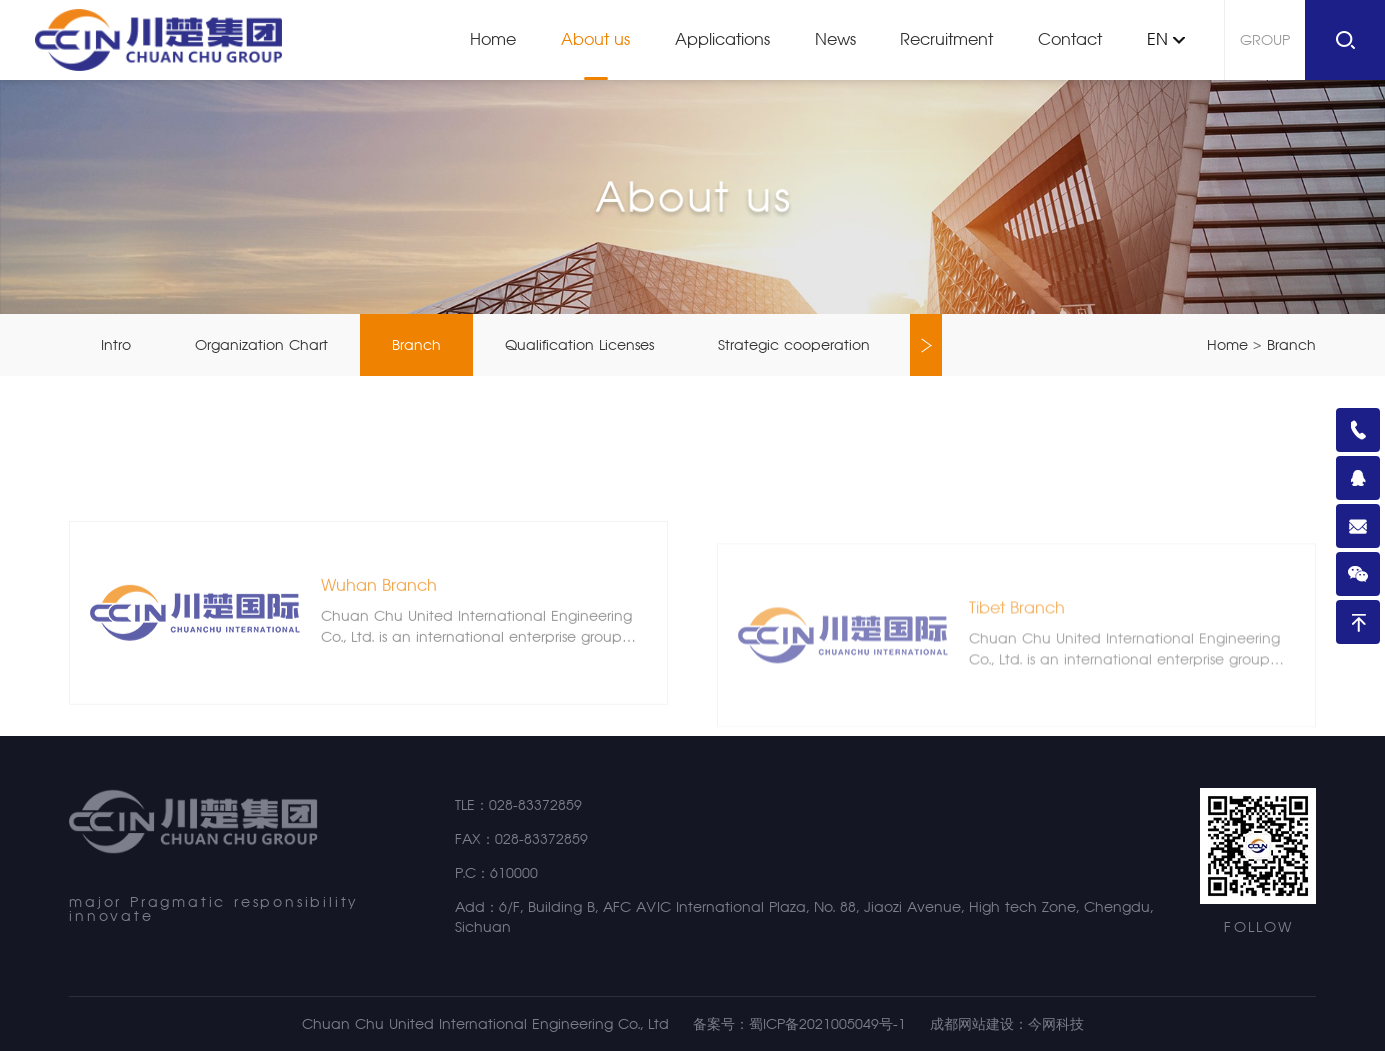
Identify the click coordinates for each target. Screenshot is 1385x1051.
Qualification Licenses (579, 345)
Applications (722, 39)
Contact (1070, 39)
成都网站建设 (972, 1024)
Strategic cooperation (794, 345)
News (835, 39)
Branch (416, 345)
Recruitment (946, 39)
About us (595, 39)
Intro (116, 345)
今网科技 (1056, 1024)
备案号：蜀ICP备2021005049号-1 (799, 1024)
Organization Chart (261, 345)
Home (493, 39)
